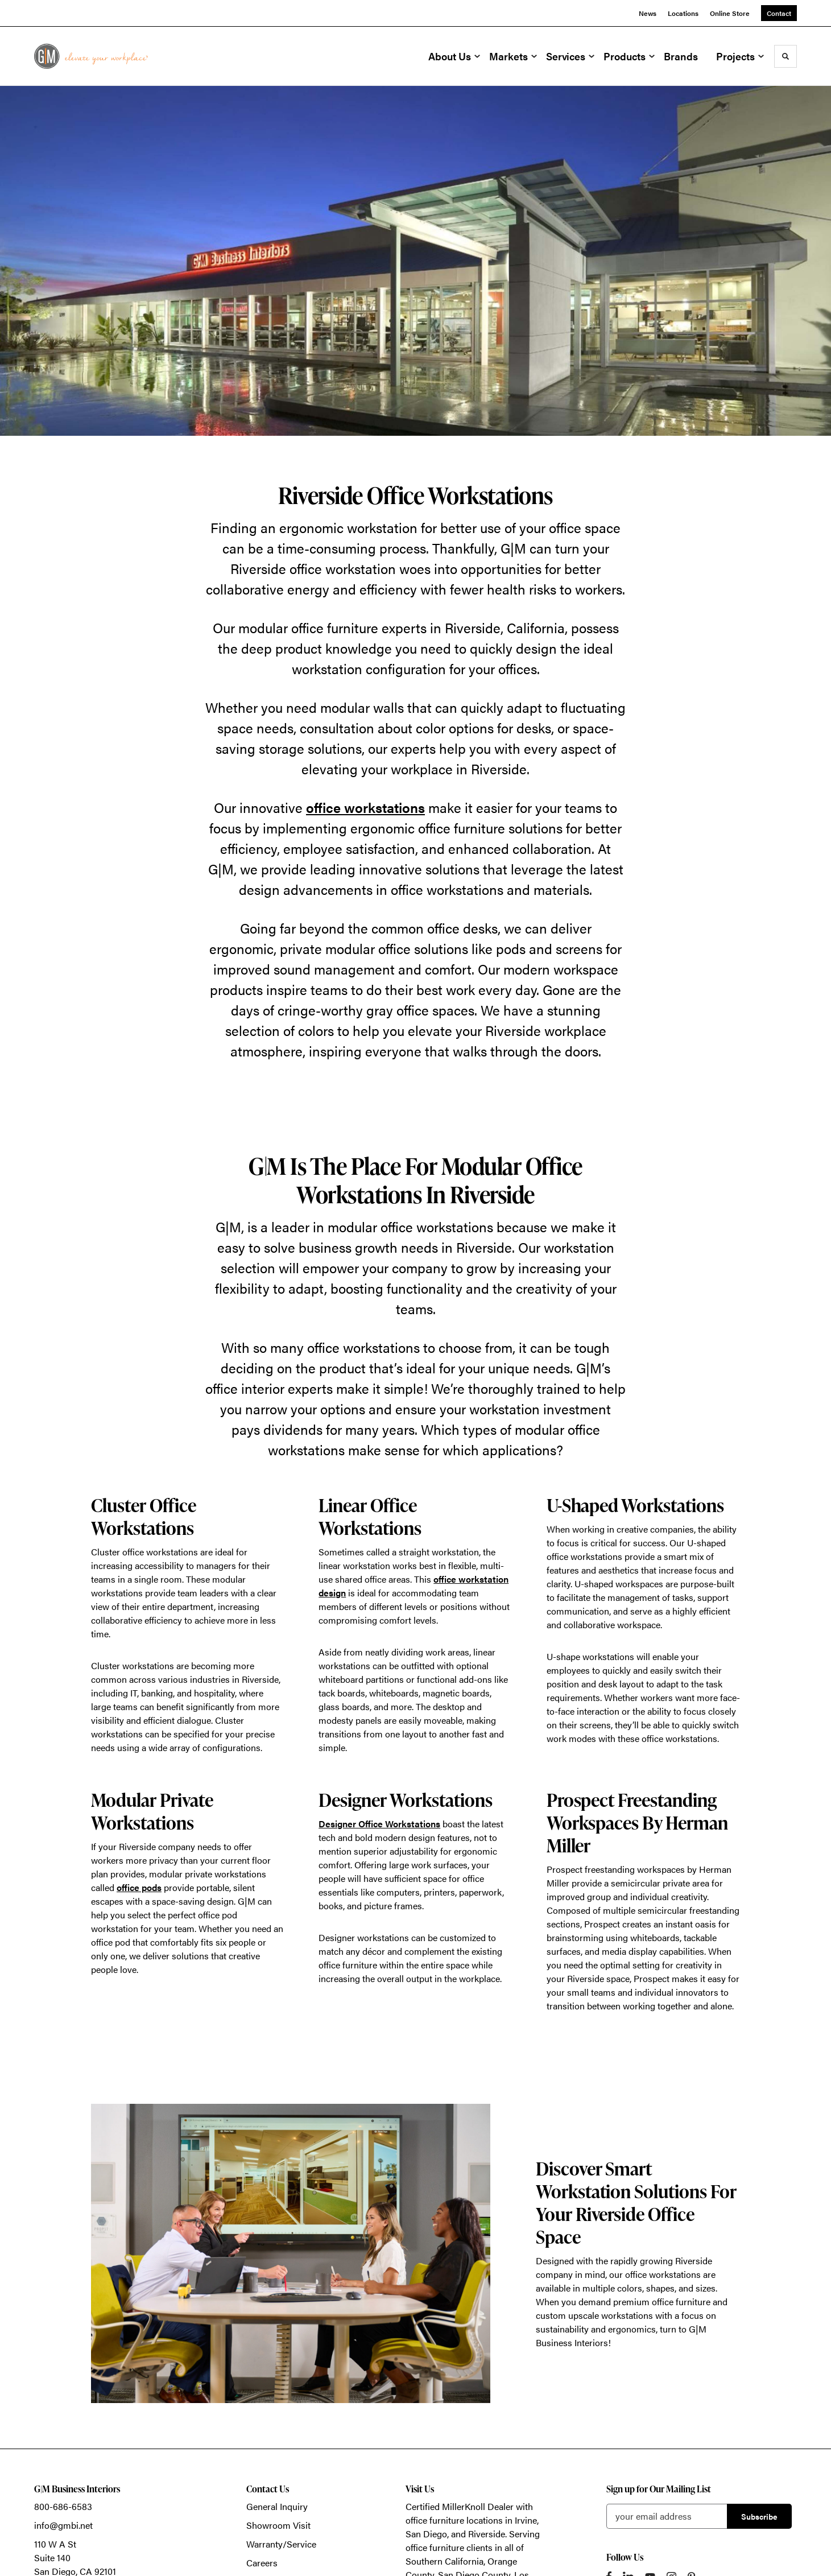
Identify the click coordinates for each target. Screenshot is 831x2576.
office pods (139, 1887)
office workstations (365, 807)
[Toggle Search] (785, 56)
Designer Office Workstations (379, 1823)
